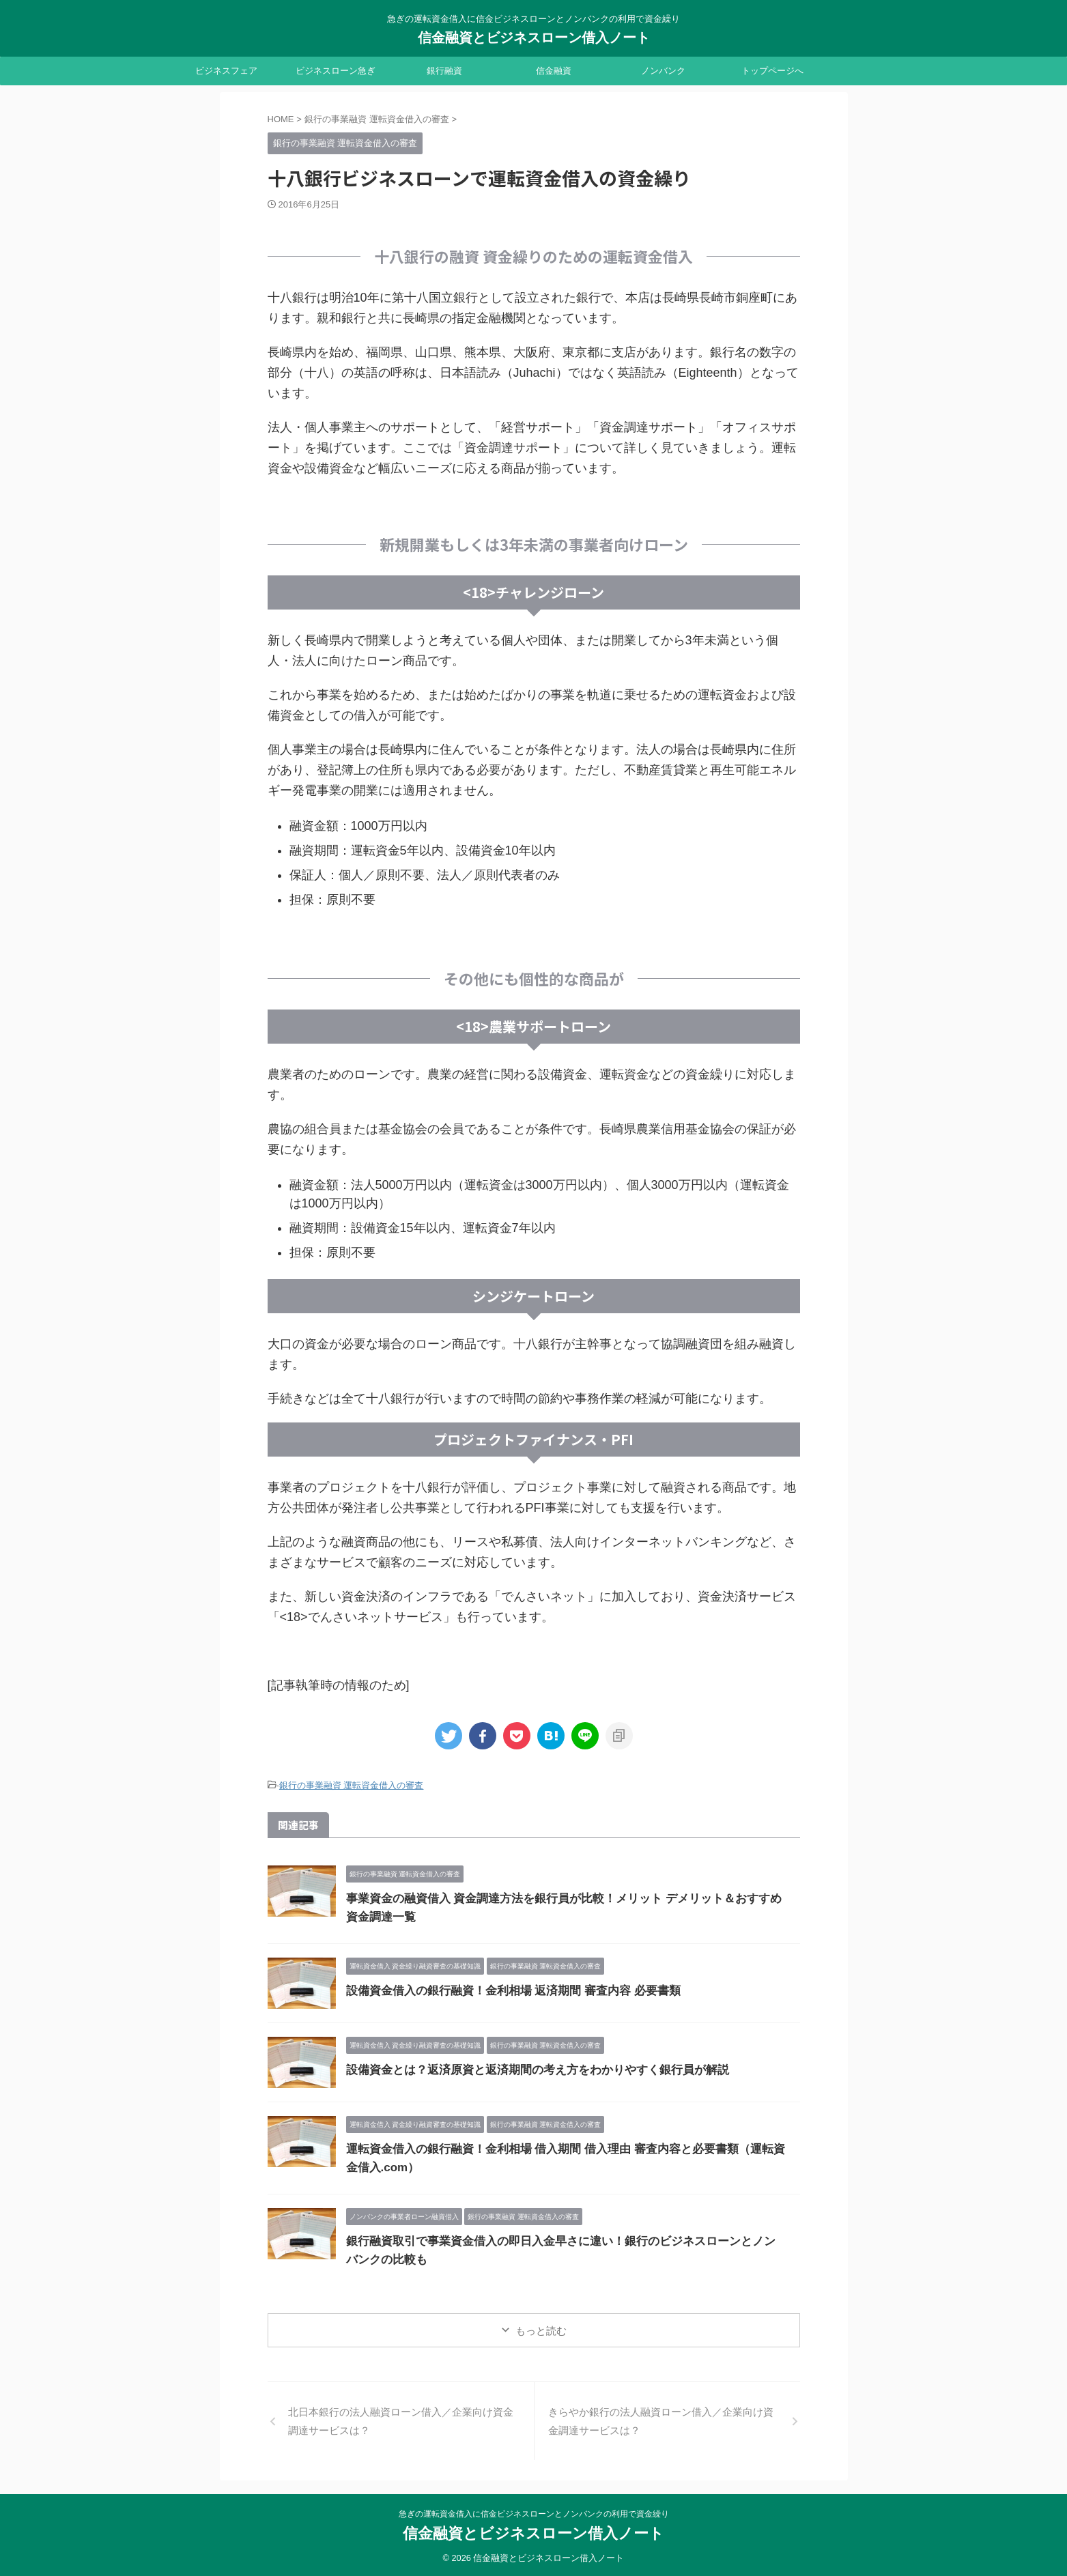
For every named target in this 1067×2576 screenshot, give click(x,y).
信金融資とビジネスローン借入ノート (534, 37)
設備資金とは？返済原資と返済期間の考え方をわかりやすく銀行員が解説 (526, 2068)
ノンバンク (663, 71)
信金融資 (553, 71)
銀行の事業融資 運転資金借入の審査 (351, 1784)
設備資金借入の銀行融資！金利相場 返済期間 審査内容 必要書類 (503, 1988)
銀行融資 (444, 71)
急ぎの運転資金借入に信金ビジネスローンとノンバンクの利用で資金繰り (534, 2512)
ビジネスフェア (226, 71)
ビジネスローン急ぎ (335, 71)
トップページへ (772, 71)
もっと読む (541, 2328)
